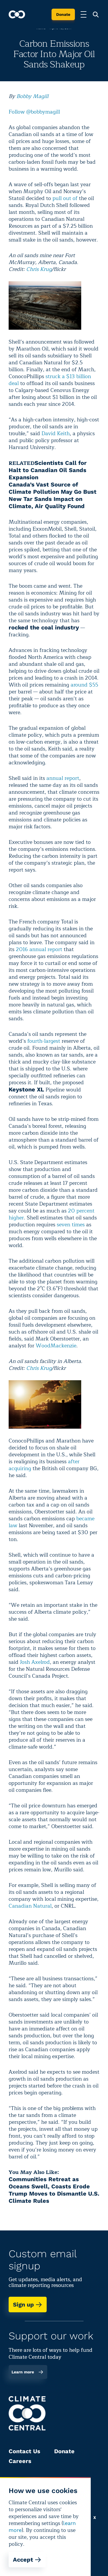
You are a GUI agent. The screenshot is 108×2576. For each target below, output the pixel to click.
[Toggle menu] (83, 14)
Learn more (27, 2372)
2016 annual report (39, 949)
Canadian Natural (30, 1906)
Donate (63, 14)
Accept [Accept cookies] (27, 2559)
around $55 (84, 684)
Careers (20, 2461)
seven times (71, 1224)
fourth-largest (43, 1041)
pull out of (64, 198)
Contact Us (24, 2451)
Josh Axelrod (35, 1662)
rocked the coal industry (44, 627)
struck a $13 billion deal (50, 380)
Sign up (27, 2304)
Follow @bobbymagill (34, 112)
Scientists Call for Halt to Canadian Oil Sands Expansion (48, 470)
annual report (62, 778)
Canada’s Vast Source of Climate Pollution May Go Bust (52, 488)
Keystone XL (26, 1089)
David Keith (55, 433)
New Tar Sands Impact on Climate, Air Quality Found (47, 502)
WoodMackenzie (56, 1345)
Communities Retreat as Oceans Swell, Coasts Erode (49, 2183)
